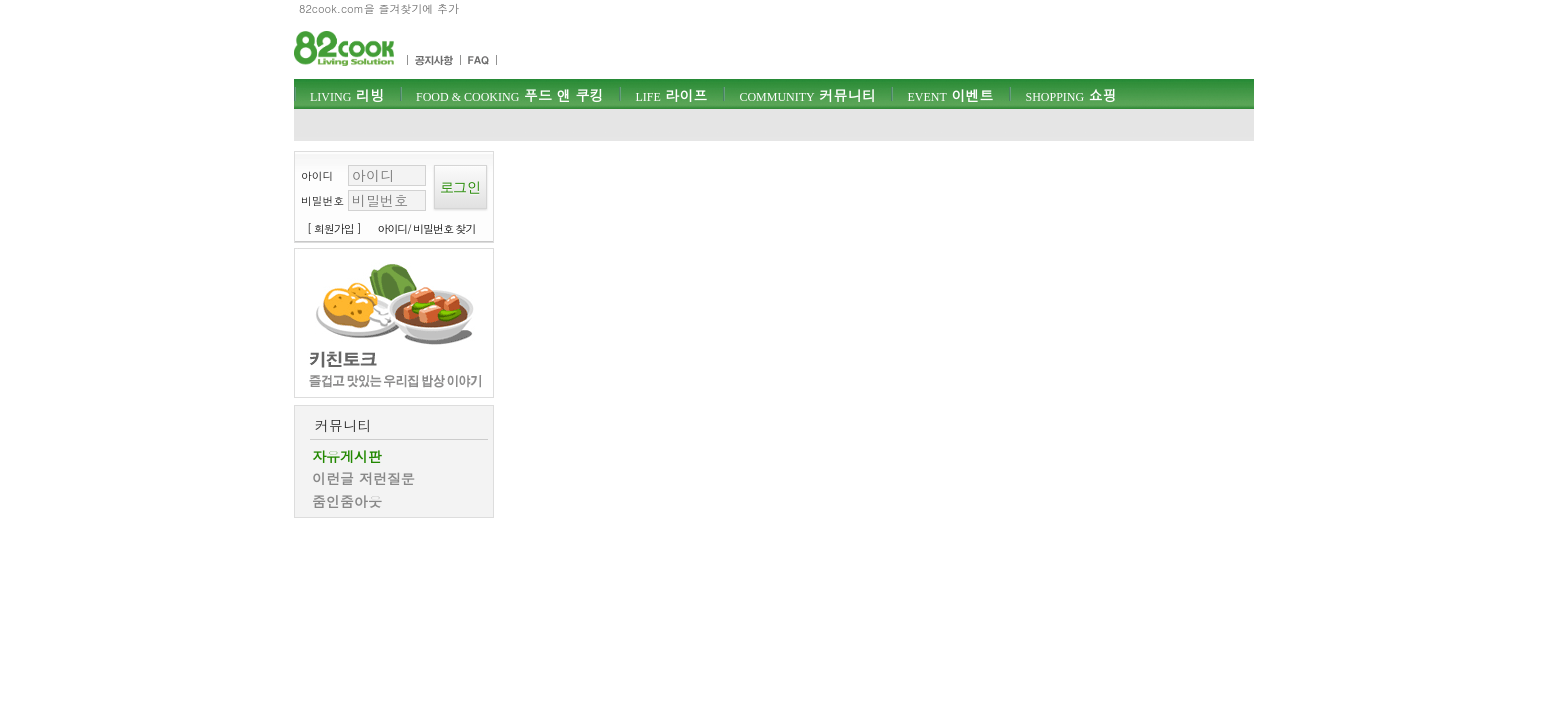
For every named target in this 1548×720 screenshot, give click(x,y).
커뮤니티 (807, 95)
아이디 (317, 175)
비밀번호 (322, 200)
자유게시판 (347, 456)
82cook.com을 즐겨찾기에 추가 (379, 8)
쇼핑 (1070, 95)
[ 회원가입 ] (334, 228)
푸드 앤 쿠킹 (509, 95)
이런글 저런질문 (363, 478)
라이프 (671, 95)
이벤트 (950, 95)
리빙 (347, 95)
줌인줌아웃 (347, 501)
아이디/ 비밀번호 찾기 (427, 228)
